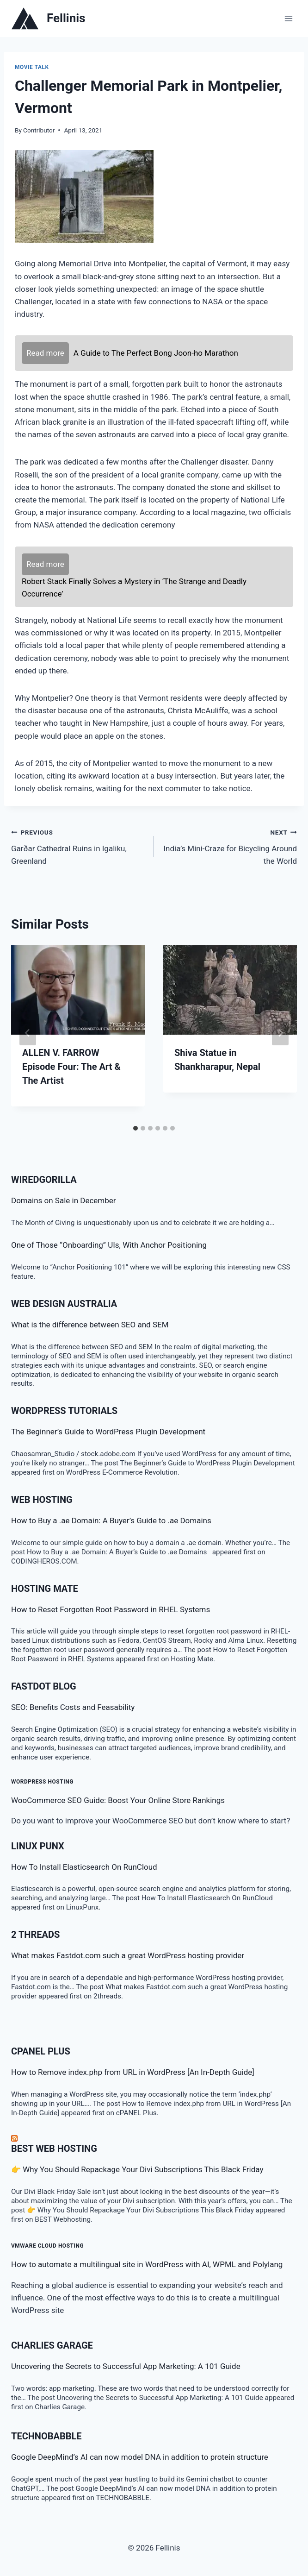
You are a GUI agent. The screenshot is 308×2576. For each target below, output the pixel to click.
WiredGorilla (44, 1179)
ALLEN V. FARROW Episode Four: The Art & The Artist (71, 1066)
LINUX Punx (37, 1846)
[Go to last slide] (27, 1032)
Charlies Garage (52, 2345)
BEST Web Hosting (54, 2148)
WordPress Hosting (42, 1781)
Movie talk (32, 67)
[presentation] (78, 990)
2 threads (35, 1934)
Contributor (39, 130)
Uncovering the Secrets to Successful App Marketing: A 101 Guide (125, 2366)
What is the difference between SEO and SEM (89, 1324)
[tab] (135, 1128)
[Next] (280, 1032)
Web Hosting (42, 1499)
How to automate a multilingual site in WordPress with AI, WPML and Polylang (147, 2264)
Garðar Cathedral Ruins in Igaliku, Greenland (78, 846)
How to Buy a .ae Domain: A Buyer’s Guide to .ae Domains (113, 1520)
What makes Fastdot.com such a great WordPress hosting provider (127, 1955)
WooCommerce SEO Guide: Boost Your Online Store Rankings (118, 1800)
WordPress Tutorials (64, 1410)
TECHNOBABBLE (46, 2436)
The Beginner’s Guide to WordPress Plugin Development (108, 1431)
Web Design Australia (64, 1303)
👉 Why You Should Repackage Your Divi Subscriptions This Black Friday (137, 2169)
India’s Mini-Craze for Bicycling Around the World (229, 846)
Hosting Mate (44, 1588)
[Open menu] (288, 18)
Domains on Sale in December (63, 1200)
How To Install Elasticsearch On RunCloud (84, 1867)
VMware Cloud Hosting (47, 2246)
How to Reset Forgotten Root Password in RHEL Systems (110, 1609)
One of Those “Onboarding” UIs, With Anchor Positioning (109, 1245)
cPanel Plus (40, 2051)
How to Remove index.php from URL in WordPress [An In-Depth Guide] (132, 2072)
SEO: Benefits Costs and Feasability (73, 1707)
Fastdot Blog (43, 1686)
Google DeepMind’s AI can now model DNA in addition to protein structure (139, 2457)
